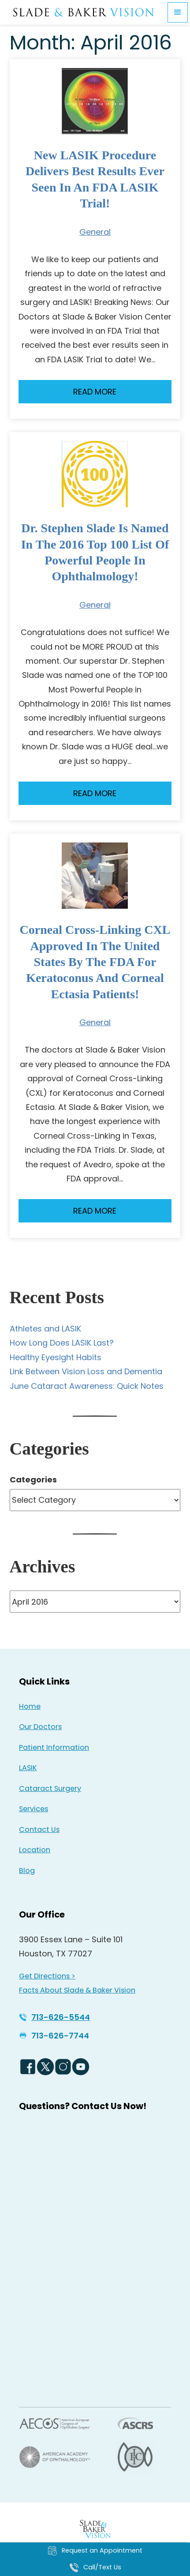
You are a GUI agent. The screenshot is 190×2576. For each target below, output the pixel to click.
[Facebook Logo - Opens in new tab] (28, 2067)
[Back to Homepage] (95, 2529)
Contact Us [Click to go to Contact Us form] (39, 1829)
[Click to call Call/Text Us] (95, 2567)
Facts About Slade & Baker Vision (77, 1990)
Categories (33, 1479)
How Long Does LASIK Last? (62, 1342)
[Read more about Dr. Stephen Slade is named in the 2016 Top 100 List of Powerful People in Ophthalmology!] (95, 474)
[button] (178, 12)
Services (33, 1809)
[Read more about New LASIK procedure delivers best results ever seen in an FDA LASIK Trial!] (95, 101)
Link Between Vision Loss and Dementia (86, 1371)
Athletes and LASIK (45, 1328)
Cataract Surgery (50, 1788)
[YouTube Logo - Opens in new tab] (80, 2067)
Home (30, 1706)
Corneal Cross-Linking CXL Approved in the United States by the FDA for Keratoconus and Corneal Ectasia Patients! (95, 962)
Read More (94, 391)
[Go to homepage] (83, 12)
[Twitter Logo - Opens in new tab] (45, 2067)
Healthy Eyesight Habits (55, 1357)
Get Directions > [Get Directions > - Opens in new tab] (47, 1976)
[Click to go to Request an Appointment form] (95, 2550)
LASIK (28, 1768)
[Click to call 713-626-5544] (54, 2017)
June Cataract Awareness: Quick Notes (87, 1385)
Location (34, 1850)
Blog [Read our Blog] (27, 1870)
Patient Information (54, 1747)
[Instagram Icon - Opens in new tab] (63, 2067)
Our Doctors (40, 1727)
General (95, 231)
